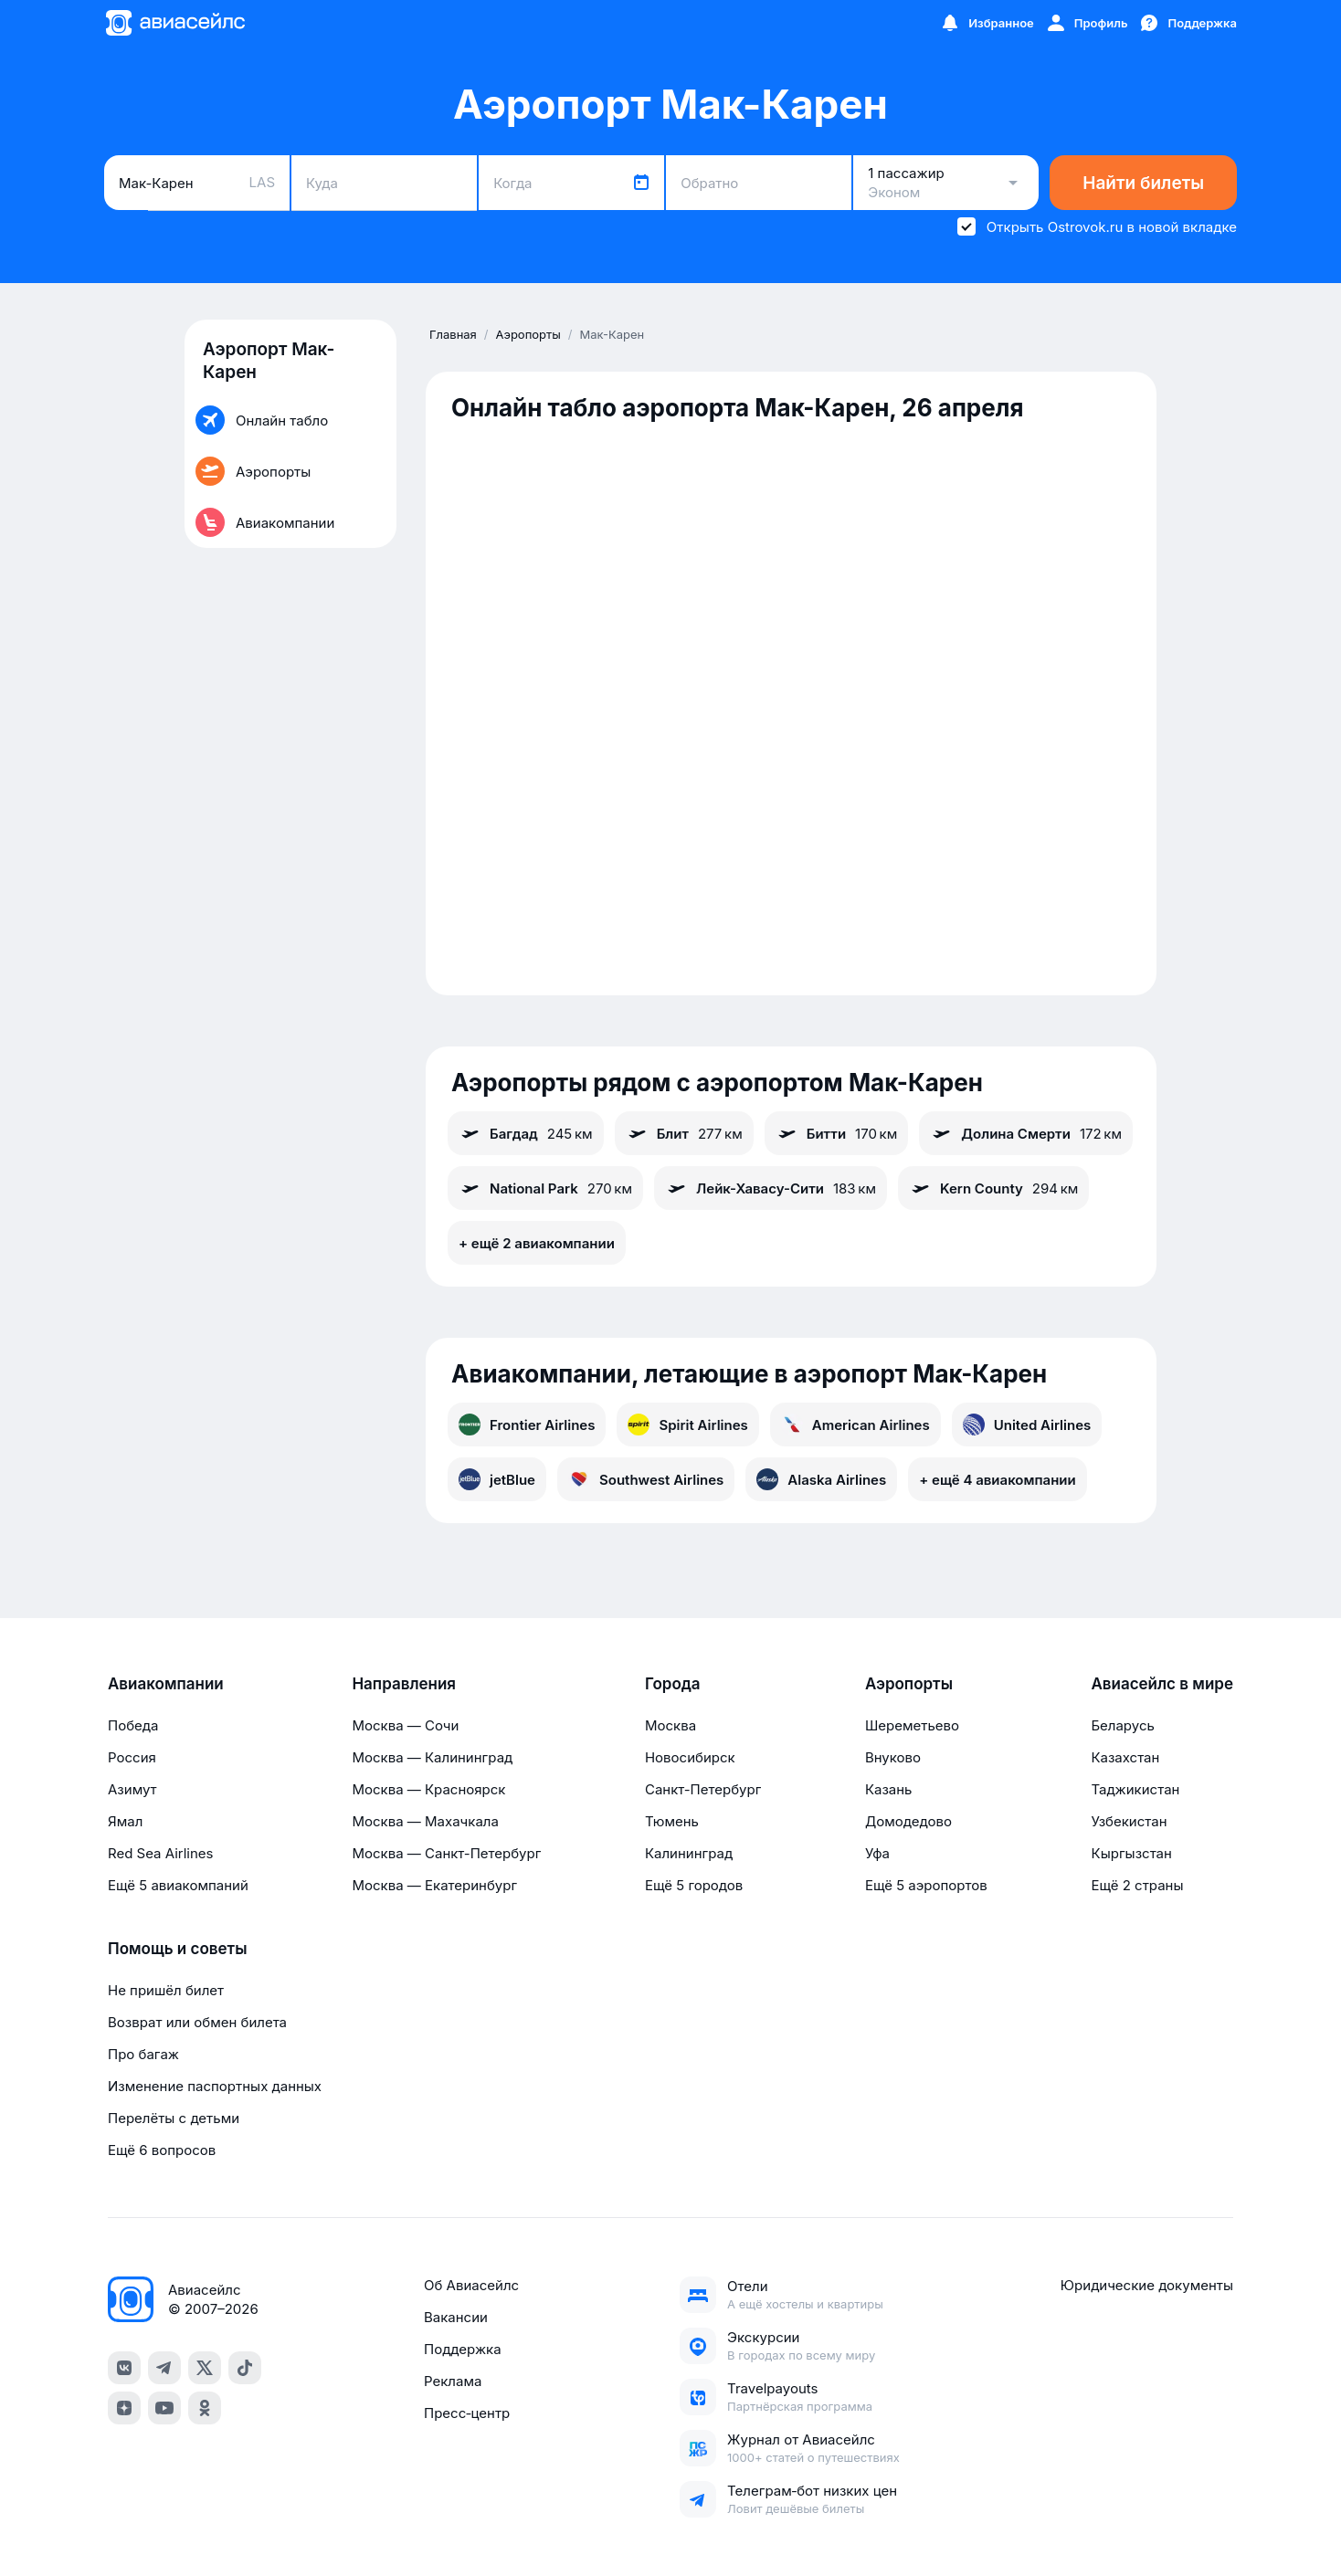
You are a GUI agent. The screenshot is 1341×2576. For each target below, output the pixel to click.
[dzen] (124, 2408)
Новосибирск (690, 1757)
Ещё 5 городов (694, 1885)
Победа (133, 1725)
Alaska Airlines (821, 1479)
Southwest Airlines (645, 1479)
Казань (889, 1789)
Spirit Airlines (687, 1424)
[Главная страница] (174, 22)
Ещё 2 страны (1137, 1885)
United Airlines (1027, 1424)
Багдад (526, 1133)
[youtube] (164, 2408)
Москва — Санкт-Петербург (446, 1853)
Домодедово (908, 1821)
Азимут (132, 1789)
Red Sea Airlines (160, 1853)
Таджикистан (1135, 1789)
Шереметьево (912, 1725)
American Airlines (855, 1424)
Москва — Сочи (405, 1725)
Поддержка (463, 2349)
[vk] (124, 2368)
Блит (684, 1133)
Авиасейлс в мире (1162, 1684)
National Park (545, 1188)
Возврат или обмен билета (197, 2022)
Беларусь (1122, 1725)
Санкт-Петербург (703, 1789)
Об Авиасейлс (471, 2285)
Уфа (877, 1853)
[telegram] (164, 2368)
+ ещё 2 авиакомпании (537, 1243)
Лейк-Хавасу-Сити (770, 1188)
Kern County (993, 1188)
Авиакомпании (166, 1684)
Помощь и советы (177, 1949)
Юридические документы (1147, 2285)
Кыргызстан (1131, 1853)
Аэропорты (909, 1684)
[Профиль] (1086, 23)
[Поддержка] (1187, 23)
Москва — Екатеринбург (434, 1885)
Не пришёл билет (166, 1990)
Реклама (452, 2381)
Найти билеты (1143, 183)
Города (673, 1684)
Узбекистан (1129, 1821)
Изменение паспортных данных (215, 2086)
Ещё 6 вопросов (162, 2150)
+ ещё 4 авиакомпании (997, 1479)
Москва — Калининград (432, 1757)
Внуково (893, 1757)
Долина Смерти (1026, 1133)
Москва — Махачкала (425, 1821)
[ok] (205, 2408)
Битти (837, 1133)
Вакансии (456, 2317)
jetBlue (497, 1479)
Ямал (125, 1821)
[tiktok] (245, 2368)
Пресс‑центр (467, 2413)
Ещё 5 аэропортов (926, 1885)
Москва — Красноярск (428, 1789)
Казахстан (1125, 1757)
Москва (670, 1725)
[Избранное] (986, 23)
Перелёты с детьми (173, 2118)
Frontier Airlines (527, 1424)
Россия (132, 1757)
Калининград (689, 1853)
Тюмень (672, 1821)
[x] (205, 2368)
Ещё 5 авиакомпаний (178, 1885)
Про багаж (143, 2054)
